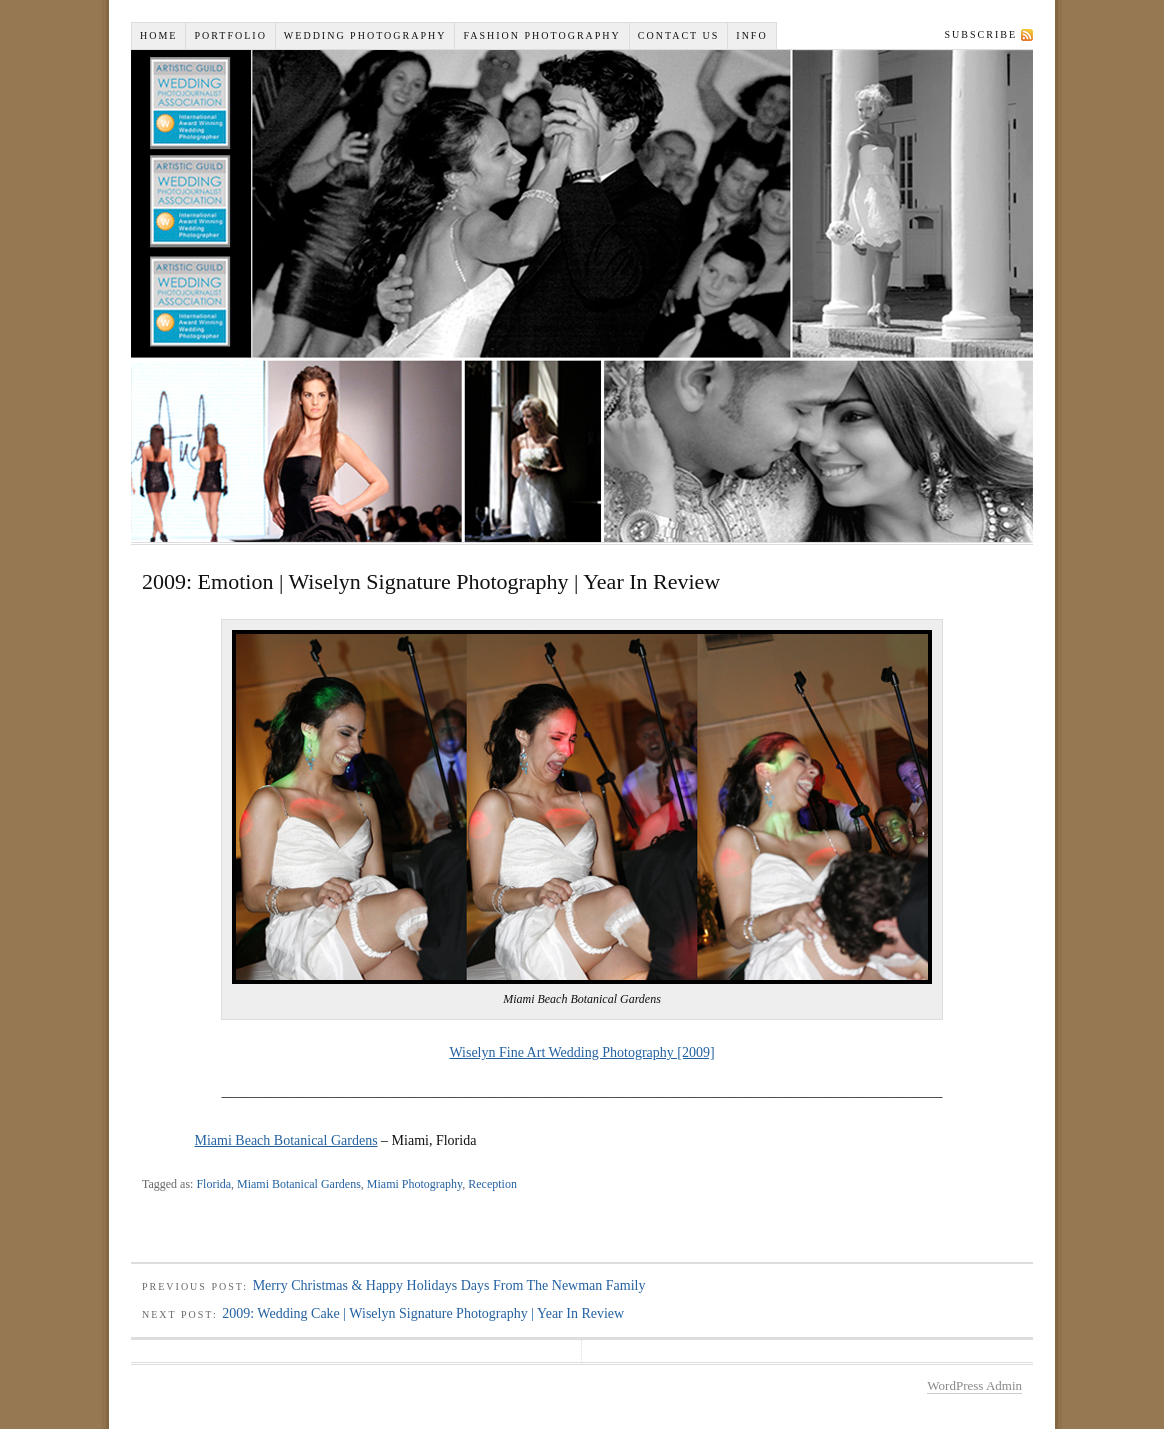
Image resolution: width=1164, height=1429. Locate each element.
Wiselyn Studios (582, 296)
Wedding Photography (365, 35)
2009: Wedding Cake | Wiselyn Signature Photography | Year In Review (423, 1313)
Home (158, 35)
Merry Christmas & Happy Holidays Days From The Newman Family (449, 1285)
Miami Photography (414, 1184)
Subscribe (981, 34)
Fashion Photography (541, 35)
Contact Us (679, 35)
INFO (751, 35)
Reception (492, 1184)
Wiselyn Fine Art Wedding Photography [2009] (581, 1052)
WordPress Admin (974, 1385)
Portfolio (230, 35)
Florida (213, 1184)
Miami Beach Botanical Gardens (286, 1140)
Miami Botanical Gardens (299, 1184)
